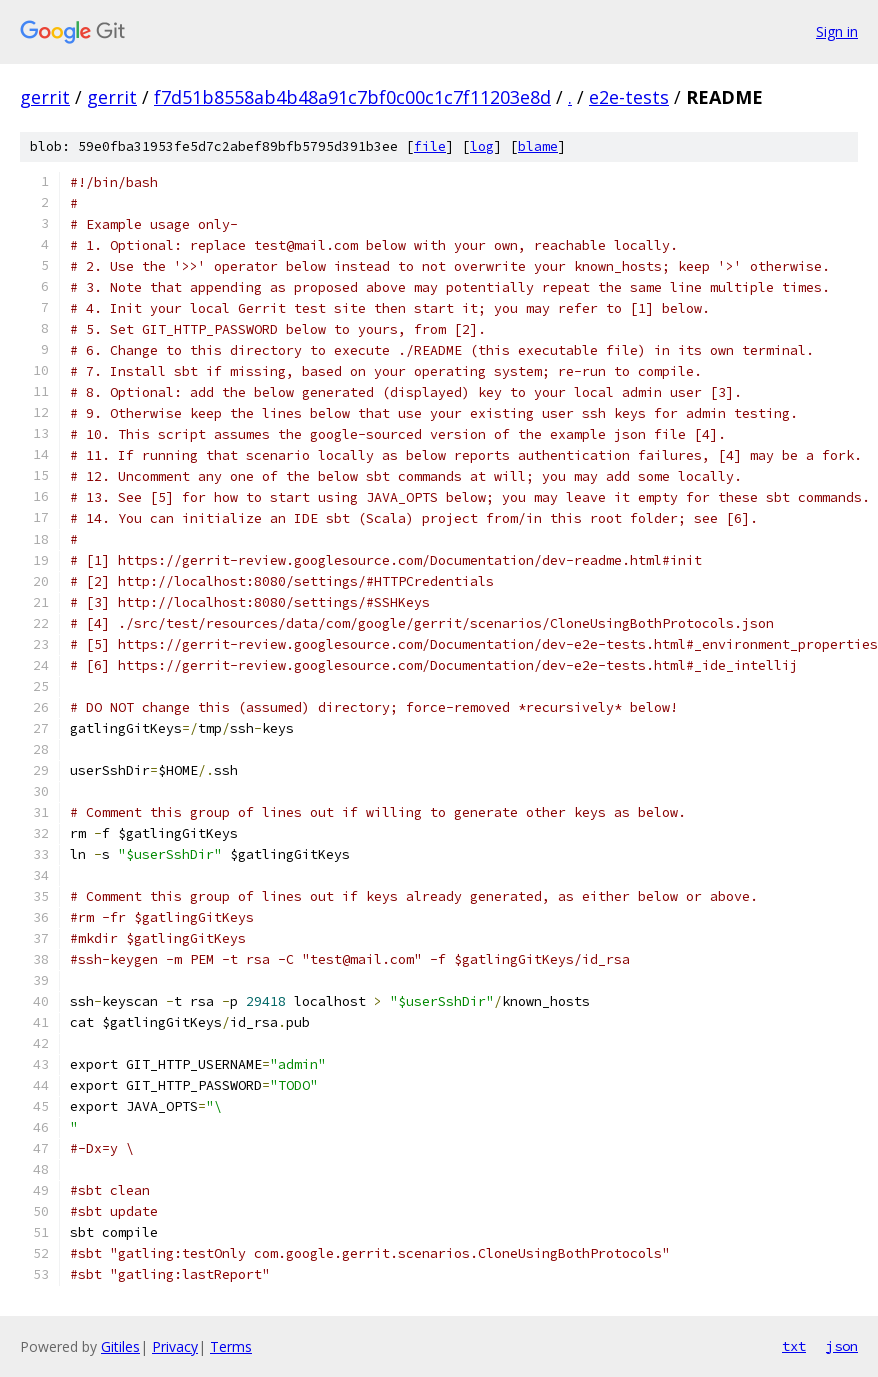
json (842, 1346)
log (482, 146)
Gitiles (120, 1346)
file (430, 146)
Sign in (837, 31)
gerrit (45, 97)
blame (538, 146)
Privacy (175, 1346)
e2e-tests (629, 97)
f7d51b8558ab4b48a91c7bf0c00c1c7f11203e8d (352, 97)
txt (794, 1346)
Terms (231, 1346)
